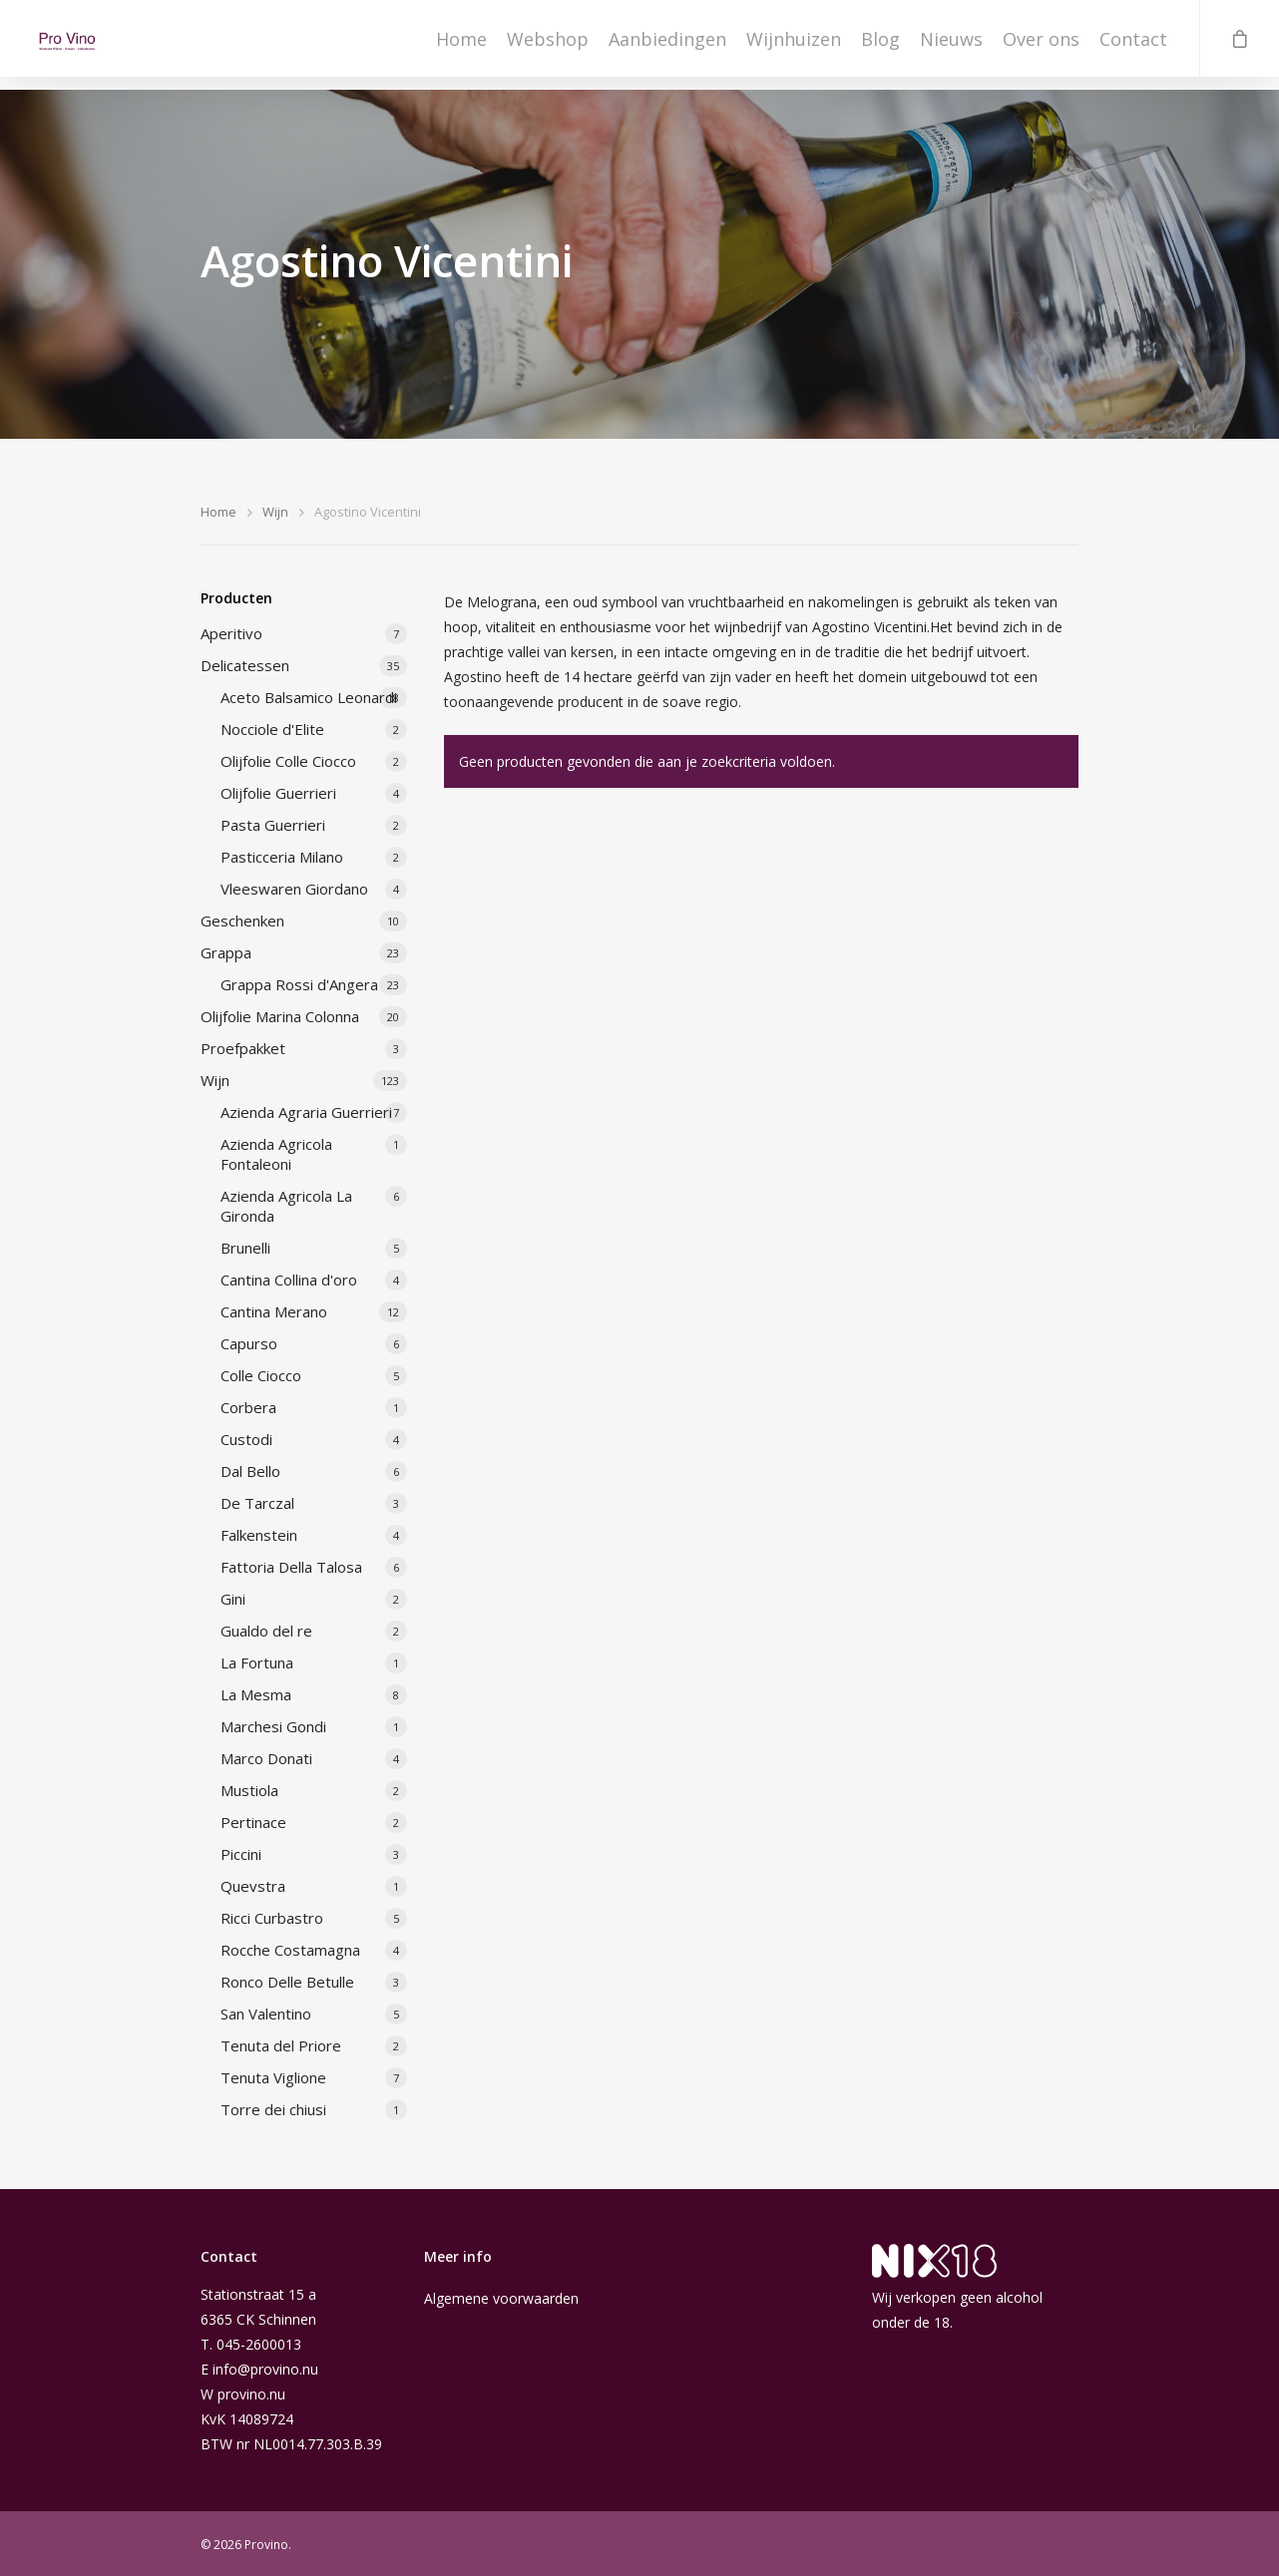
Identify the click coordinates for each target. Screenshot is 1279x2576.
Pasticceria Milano (281, 857)
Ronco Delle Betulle (287, 1982)
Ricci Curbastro (271, 1918)
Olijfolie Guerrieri (278, 793)
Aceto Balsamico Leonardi (308, 697)
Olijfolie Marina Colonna (280, 1016)
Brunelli (245, 1248)
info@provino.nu (265, 2369)
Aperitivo (231, 633)
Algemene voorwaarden (501, 2298)
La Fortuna (256, 1662)
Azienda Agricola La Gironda (286, 1206)
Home (461, 45)
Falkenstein (258, 1535)
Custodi (246, 1439)
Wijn (275, 512)
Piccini (240, 1854)
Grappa (226, 952)
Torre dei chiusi (273, 2109)
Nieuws (951, 45)
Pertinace (253, 1822)
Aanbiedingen (667, 45)
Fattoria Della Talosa (291, 1567)
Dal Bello (250, 1471)
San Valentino (265, 2014)
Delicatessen (245, 665)
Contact (1133, 45)
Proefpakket (243, 1048)
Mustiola (249, 1790)
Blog (880, 45)
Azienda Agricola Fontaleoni (276, 1154)
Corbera (248, 1407)
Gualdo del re (266, 1631)
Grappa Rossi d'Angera (299, 984)
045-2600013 (258, 2344)
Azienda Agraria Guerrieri (306, 1112)
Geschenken (242, 920)
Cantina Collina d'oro (288, 1279)
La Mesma (255, 1694)
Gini (232, 1599)
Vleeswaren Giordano (294, 889)
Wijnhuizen (793, 45)
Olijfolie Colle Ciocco (288, 761)
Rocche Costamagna (290, 1950)
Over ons (1041, 45)
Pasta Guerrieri (272, 825)
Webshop (548, 45)
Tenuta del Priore (280, 2045)
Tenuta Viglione (273, 2077)
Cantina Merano (273, 1311)
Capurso (248, 1343)
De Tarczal (257, 1503)
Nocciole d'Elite (272, 729)
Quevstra (252, 1886)
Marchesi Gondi (273, 1726)
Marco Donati (266, 1758)
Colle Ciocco (260, 1375)
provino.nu (251, 2394)
